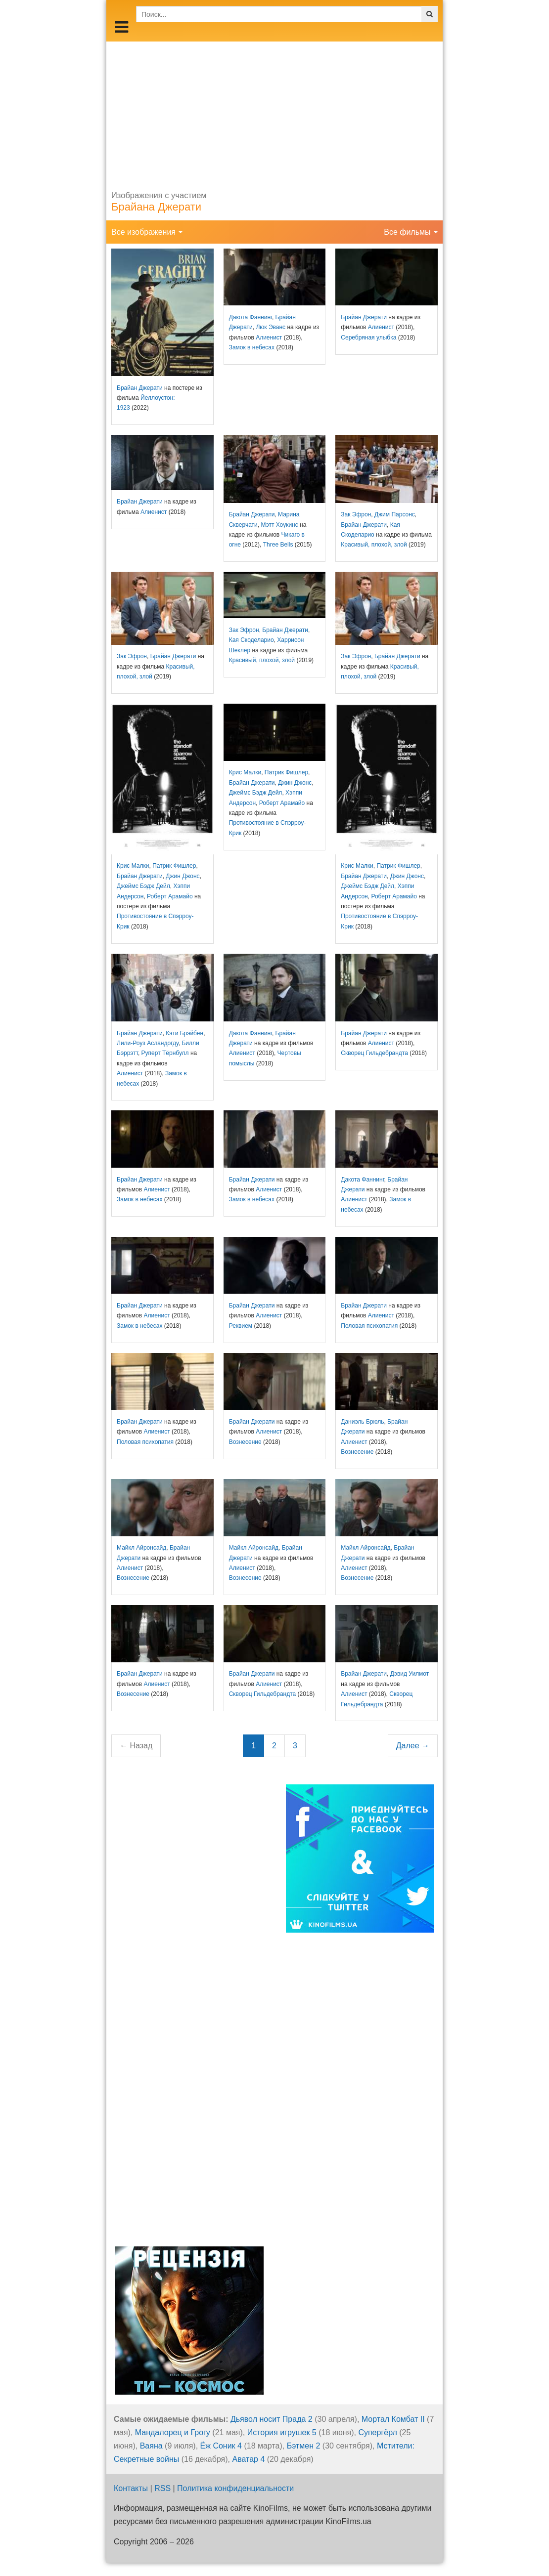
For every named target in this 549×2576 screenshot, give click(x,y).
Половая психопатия (369, 1325)
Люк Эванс (270, 327)
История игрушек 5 (282, 2432)
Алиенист (269, 337)
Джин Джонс (182, 876)
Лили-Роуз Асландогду (148, 1043)
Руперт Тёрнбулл (165, 1053)
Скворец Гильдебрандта (374, 1053)
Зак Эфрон (356, 514)
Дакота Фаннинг (250, 317)
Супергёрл (377, 2432)
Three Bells (278, 544)
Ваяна (151, 2446)
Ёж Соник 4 (221, 2446)
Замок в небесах (251, 347)
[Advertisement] (274, 111)
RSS (162, 2488)
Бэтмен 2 (303, 2446)
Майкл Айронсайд (141, 1547)
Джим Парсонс (394, 514)
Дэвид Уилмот (409, 1673)
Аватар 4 (248, 2459)
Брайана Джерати (156, 207)
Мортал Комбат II (393, 2419)
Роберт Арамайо (169, 896)
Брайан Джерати (140, 387)
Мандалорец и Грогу (172, 2432)
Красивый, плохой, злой (374, 544)
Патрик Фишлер (174, 865)
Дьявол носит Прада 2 (271, 2419)
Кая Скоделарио (251, 639)
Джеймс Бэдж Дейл (143, 886)
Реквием (240, 1325)
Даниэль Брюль (362, 1421)
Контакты (131, 2488)
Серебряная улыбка (368, 337)
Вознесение (245, 1441)
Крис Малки (133, 865)
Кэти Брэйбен (184, 1033)
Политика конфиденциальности (235, 2488)
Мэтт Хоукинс (279, 524)
